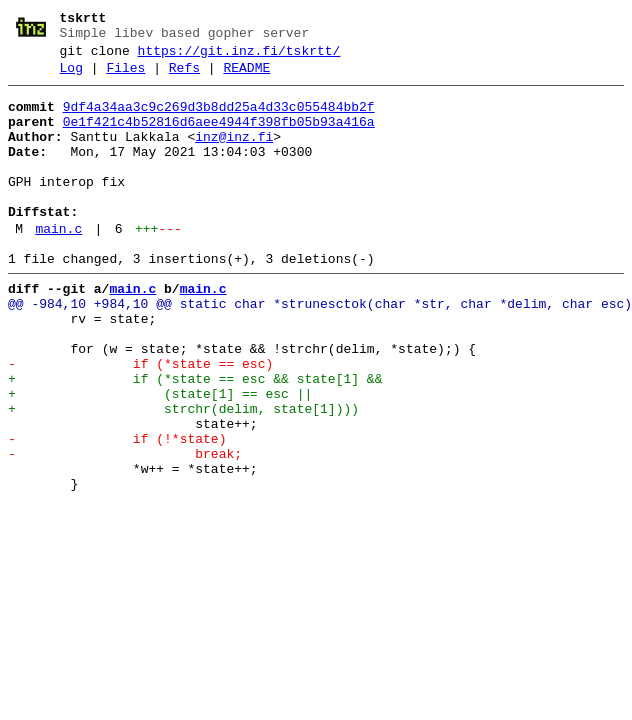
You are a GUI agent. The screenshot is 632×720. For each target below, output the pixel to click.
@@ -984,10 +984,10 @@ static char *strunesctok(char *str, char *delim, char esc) (320, 349)
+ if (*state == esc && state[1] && (195, 439)
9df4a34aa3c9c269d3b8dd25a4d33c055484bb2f (219, 119)
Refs (184, 77)
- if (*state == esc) (140, 421)
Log (71, 77)
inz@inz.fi (234, 155)
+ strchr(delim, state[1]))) (183, 475)
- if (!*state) (117, 511)
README (246, 77)
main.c (58, 265)
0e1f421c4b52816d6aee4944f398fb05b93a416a (219, 137)
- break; (125, 529)
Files (125, 77)
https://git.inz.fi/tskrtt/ (239, 57)
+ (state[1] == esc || (160, 457)
